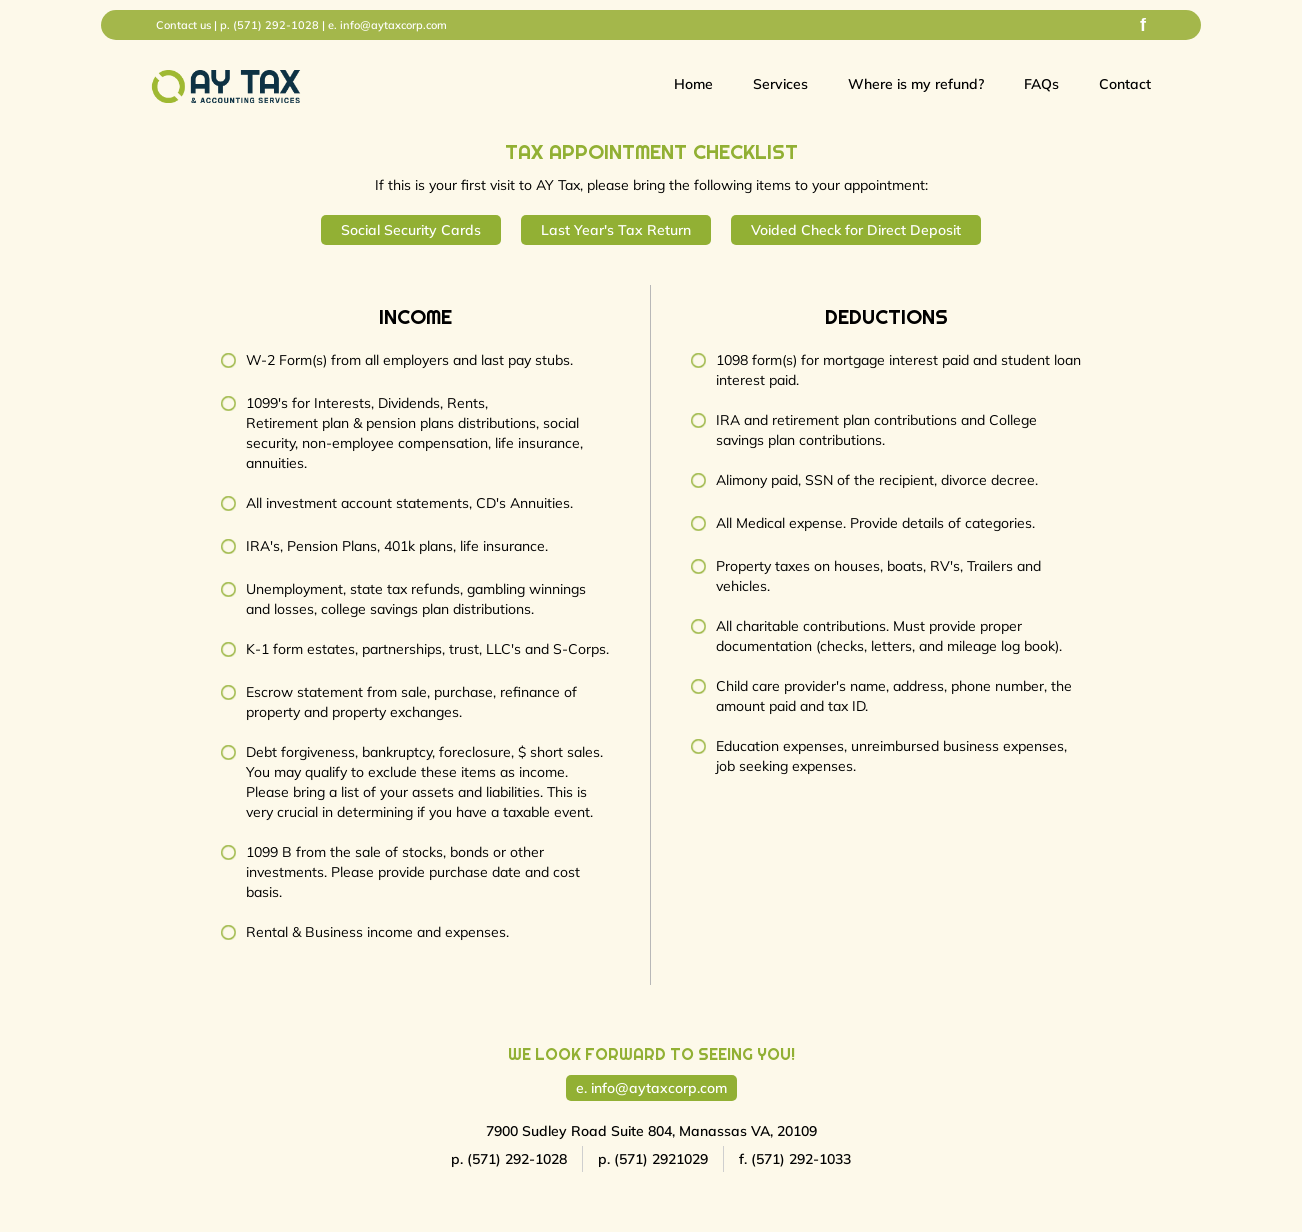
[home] (226, 86)
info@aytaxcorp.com (393, 25)
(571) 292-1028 (276, 25)
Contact (1125, 84)
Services (780, 84)
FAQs (1041, 84)
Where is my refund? (916, 84)
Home (693, 84)
